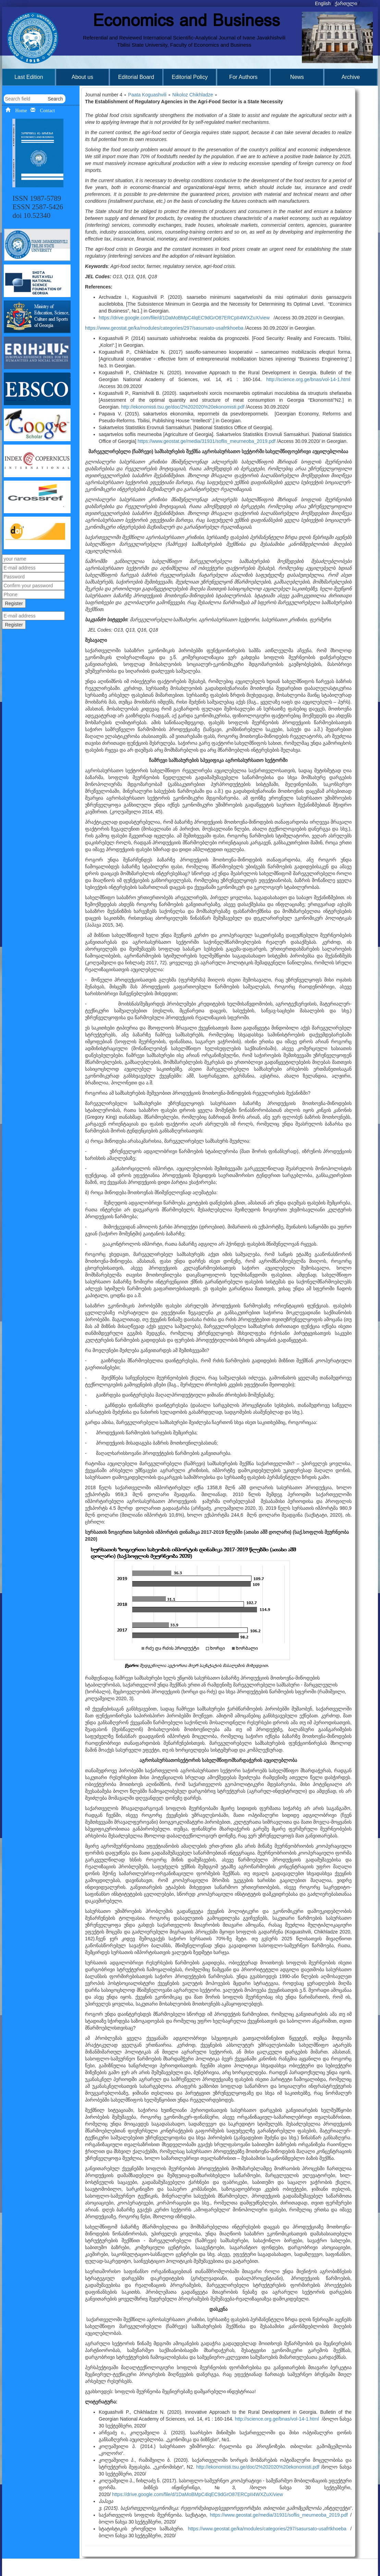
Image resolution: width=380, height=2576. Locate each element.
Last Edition (28, 77)
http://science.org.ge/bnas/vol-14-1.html (308, 379)
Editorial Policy (190, 77)
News (297, 77)
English (323, 3)
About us (82, 77)
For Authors (243, 77)
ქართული (346, 3)
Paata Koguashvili (147, 94)
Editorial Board (136, 77)
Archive (351, 77)
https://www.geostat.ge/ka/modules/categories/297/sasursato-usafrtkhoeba (164, 328)
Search (55, 99)
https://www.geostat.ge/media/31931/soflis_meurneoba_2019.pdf (206, 441)
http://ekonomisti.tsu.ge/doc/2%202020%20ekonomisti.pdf (182, 407)
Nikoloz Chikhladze (192, 94)
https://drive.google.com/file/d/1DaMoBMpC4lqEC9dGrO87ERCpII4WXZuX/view (184, 317)
